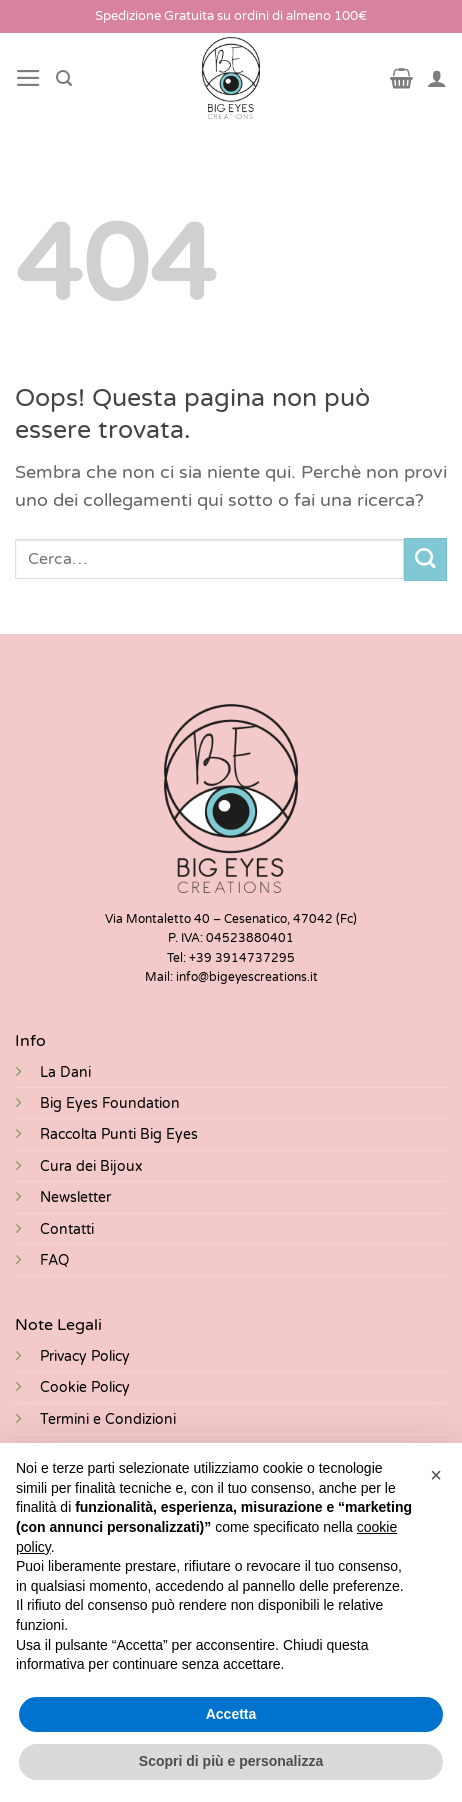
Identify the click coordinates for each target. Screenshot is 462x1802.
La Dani (65, 1072)
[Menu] (28, 78)
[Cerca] (64, 78)
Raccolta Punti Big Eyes (119, 1134)
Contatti (67, 1229)
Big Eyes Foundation (110, 1103)
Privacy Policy (85, 1356)
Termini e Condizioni (108, 1419)
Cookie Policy (85, 1387)
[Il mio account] (437, 78)
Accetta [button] (231, 1714)
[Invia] (425, 559)
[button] (436, 1475)
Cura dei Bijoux (91, 1166)
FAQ (54, 1260)
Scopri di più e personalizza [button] (231, 1761)
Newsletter (75, 1197)
